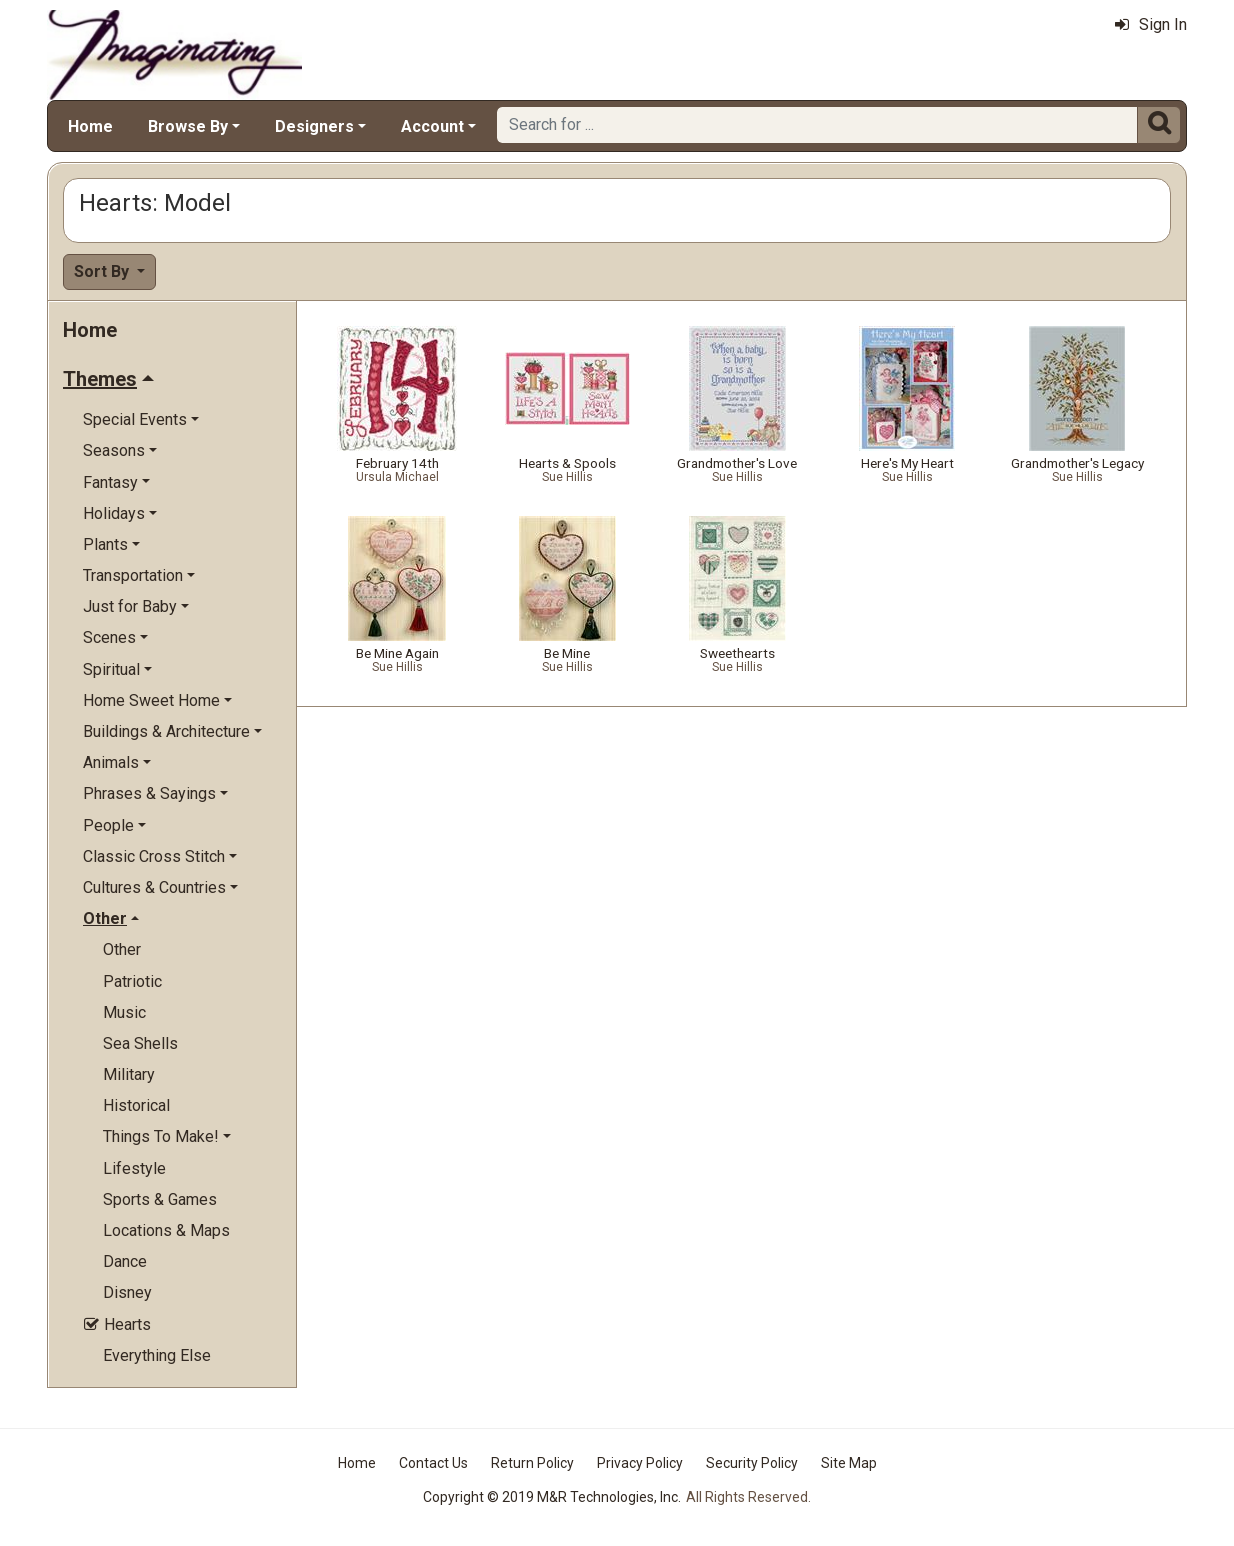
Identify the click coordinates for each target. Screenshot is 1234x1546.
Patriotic (132, 981)
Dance (125, 1261)
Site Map (849, 1463)
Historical (136, 1105)
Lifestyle (134, 1168)
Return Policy (532, 1463)
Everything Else (157, 1355)
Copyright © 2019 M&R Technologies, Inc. (552, 1497)
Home (90, 126)
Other (122, 949)
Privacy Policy (640, 1463)
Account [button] (432, 126)
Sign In (1151, 24)
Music (124, 1012)
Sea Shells (140, 1043)
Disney (127, 1292)
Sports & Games (160, 1199)
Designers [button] (314, 126)
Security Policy (752, 1463)
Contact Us (433, 1463)
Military (129, 1074)
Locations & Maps (166, 1230)
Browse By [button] (188, 126)
